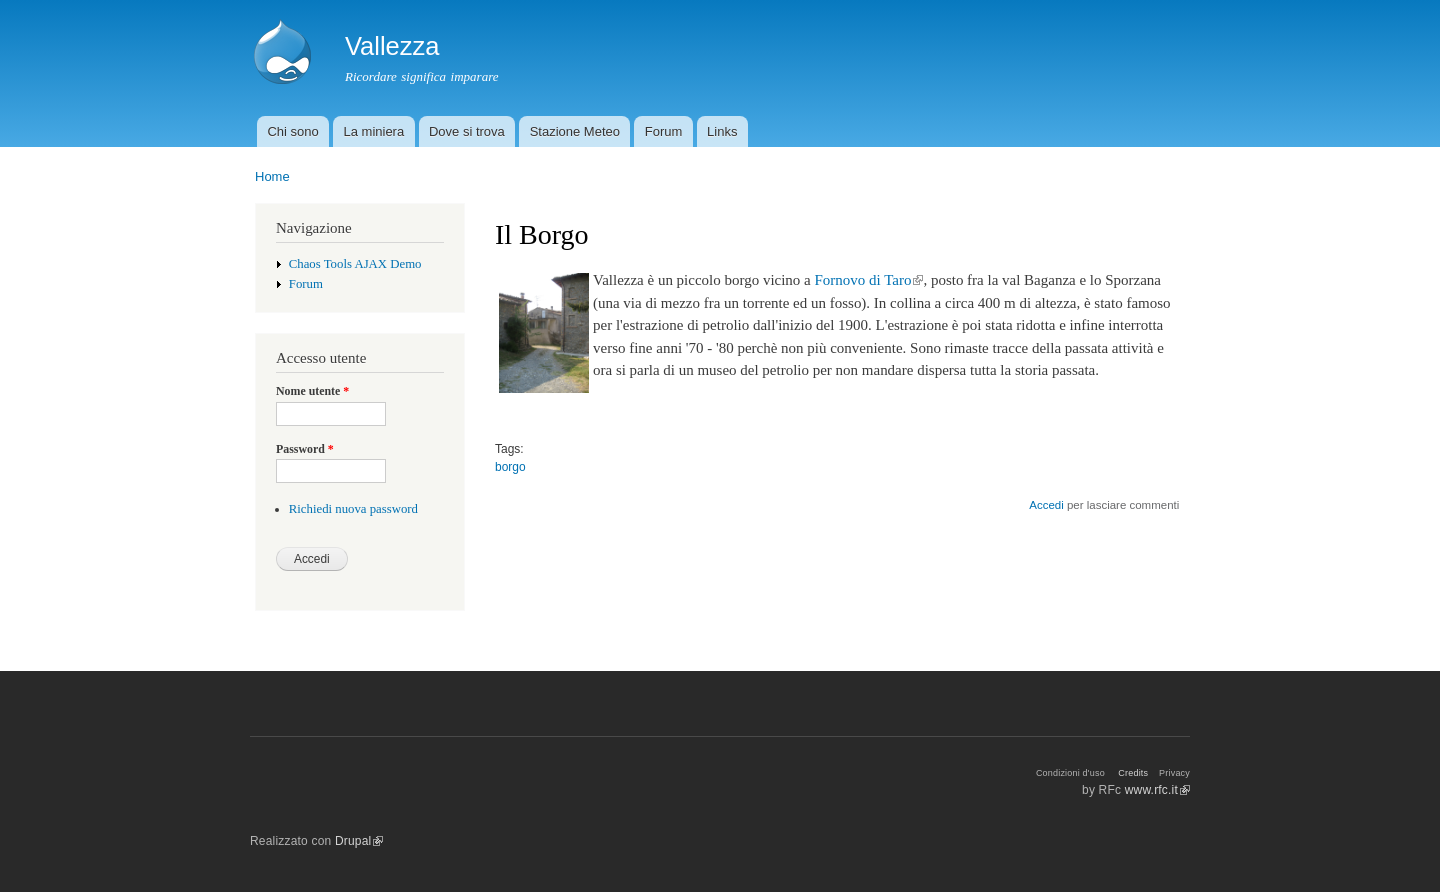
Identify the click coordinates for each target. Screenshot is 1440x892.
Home (272, 176)
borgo (510, 467)
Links (722, 131)
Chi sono (292, 131)
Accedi (1046, 505)
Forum (664, 131)
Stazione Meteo (575, 131)
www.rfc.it (1157, 790)
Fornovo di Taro (869, 280)
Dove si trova (467, 131)
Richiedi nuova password (353, 509)
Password (305, 449)
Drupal (359, 841)
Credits (1133, 773)
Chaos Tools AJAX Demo (355, 264)
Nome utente (312, 391)
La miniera (373, 131)
